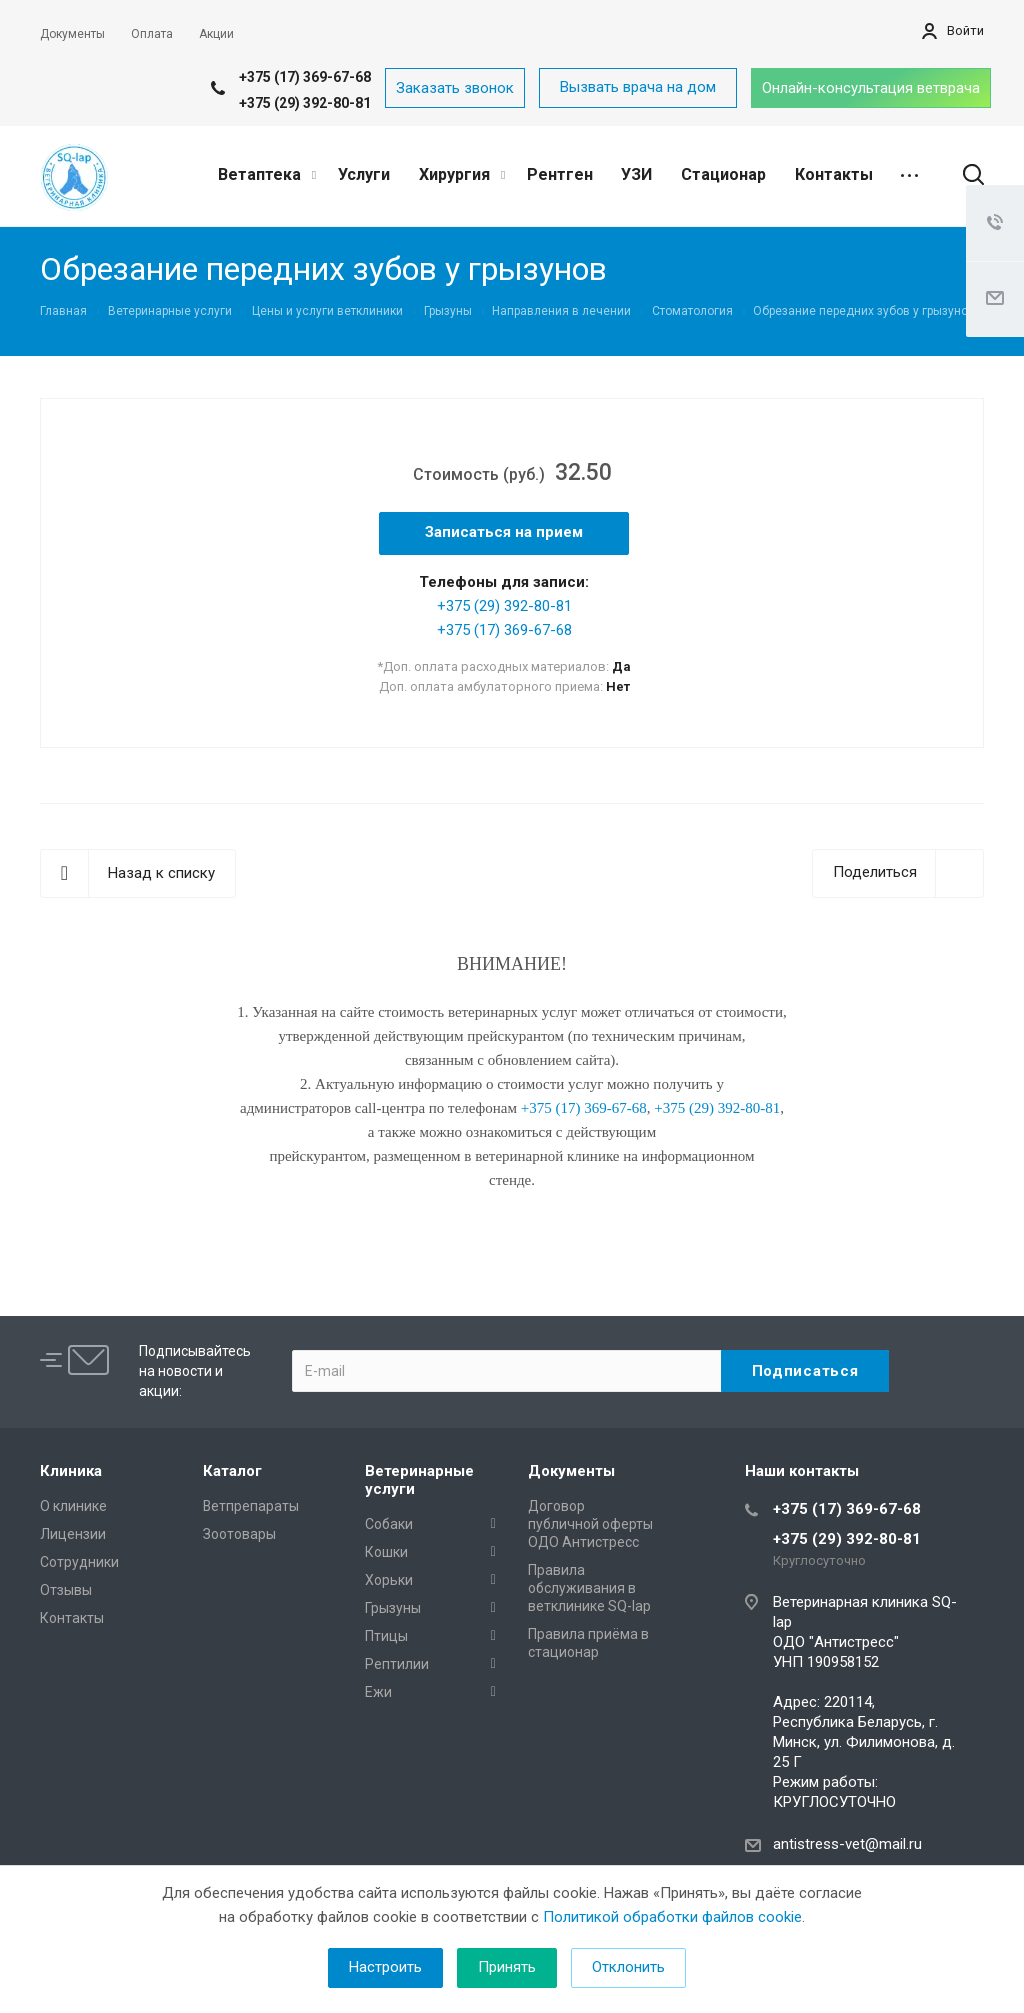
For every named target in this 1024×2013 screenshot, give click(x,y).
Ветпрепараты (251, 1506)
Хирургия (462, 174)
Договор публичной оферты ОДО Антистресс (590, 1524)
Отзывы (66, 1590)
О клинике (73, 1506)
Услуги (364, 174)
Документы (571, 1471)
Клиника (71, 1471)
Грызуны (393, 1608)
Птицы (386, 1636)
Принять (507, 1967)
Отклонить (628, 1967)
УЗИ (636, 174)
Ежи (378, 1692)
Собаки (389, 1524)
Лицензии (73, 1534)
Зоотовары (239, 1534)
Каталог (232, 1471)
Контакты (834, 174)
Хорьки (389, 1580)
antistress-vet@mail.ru (847, 1844)
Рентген (560, 174)
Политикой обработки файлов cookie (672, 1917)
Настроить (385, 1967)
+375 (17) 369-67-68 (305, 77)
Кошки (386, 1552)
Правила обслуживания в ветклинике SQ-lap (589, 1588)
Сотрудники (79, 1562)
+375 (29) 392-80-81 (305, 103)
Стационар (723, 174)
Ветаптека (267, 174)
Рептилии (397, 1664)
